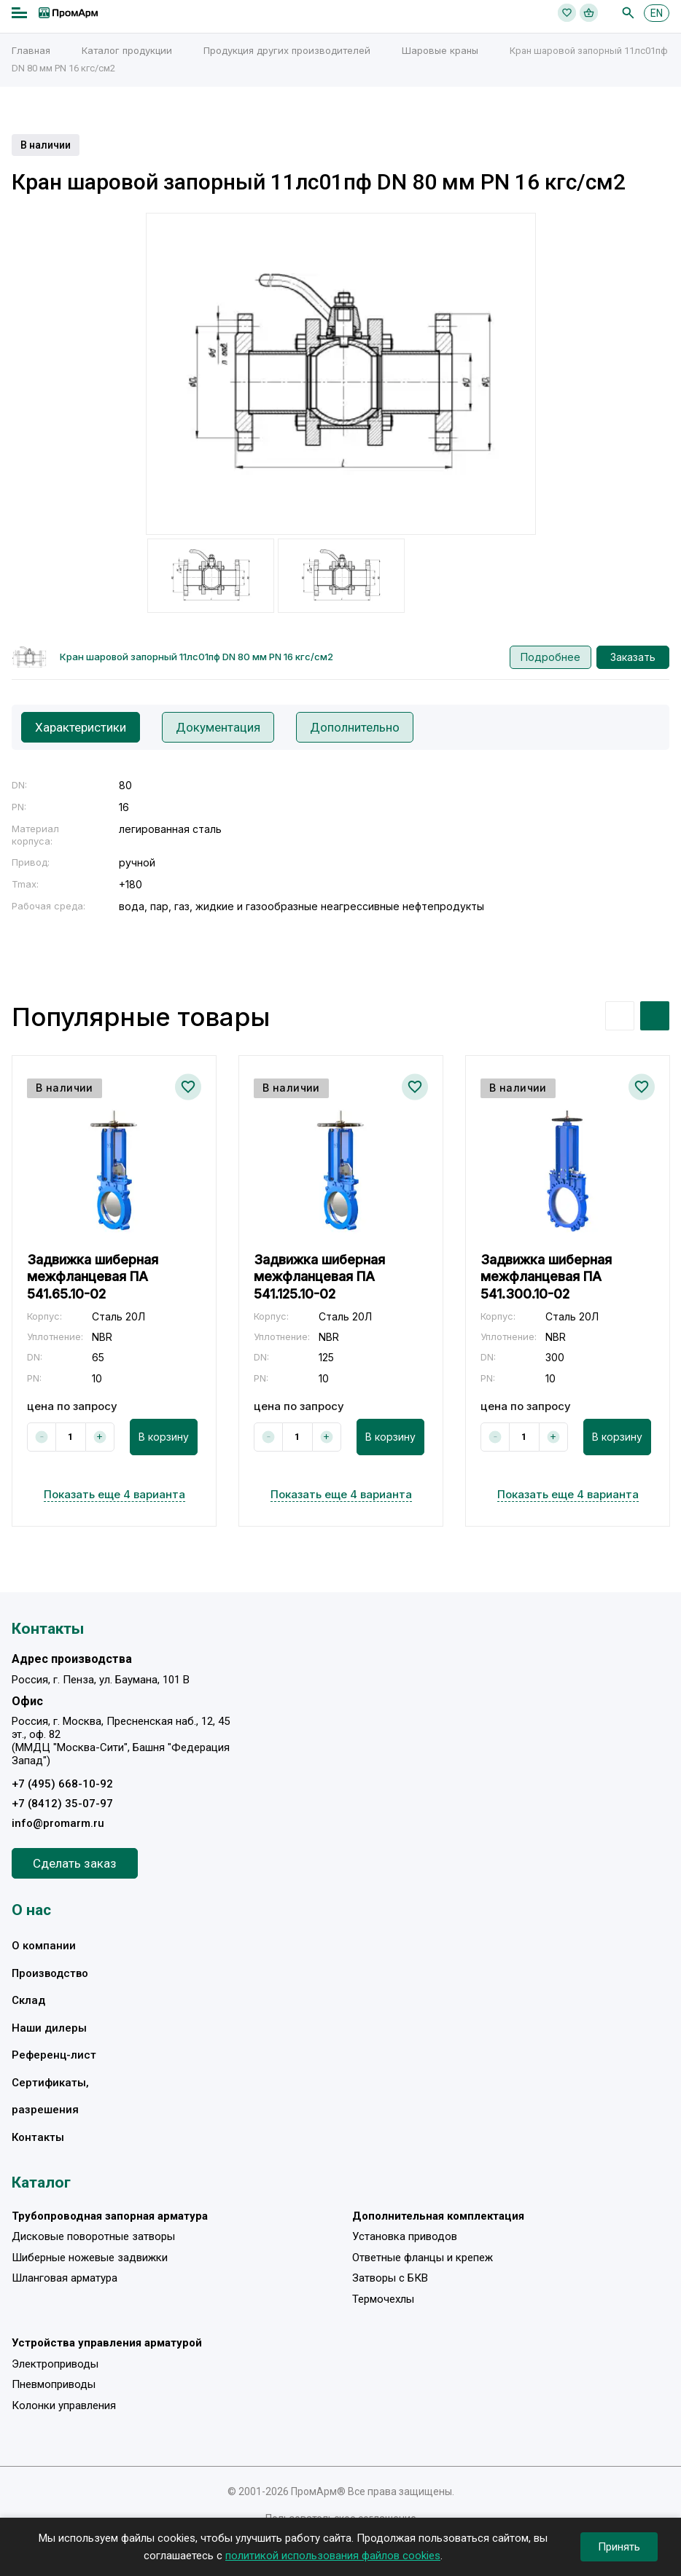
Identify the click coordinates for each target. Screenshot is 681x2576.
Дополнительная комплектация (438, 2216)
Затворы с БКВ (390, 2278)
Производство (50, 1973)
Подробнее (550, 657)
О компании (44, 1945)
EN (656, 13)
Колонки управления (64, 2405)
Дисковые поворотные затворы (93, 2236)
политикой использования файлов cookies (332, 2555)
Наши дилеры (49, 2028)
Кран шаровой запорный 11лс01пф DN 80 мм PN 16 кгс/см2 (196, 656)
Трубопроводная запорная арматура (110, 2216)
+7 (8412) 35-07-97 (62, 1803)
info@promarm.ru (58, 1823)
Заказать (632, 657)
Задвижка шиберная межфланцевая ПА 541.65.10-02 (92, 1276)
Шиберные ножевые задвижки (90, 2257)
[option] (341, 374)
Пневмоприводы (54, 2384)
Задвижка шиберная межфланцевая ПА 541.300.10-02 (546, 1276)
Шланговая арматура (64, 2278)
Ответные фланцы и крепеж (422, 2257)
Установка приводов (404, 2236)
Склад (28, 2000)
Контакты (38, 2137)
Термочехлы (383, 2299)
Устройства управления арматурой (107, 2342)
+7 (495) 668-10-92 (62, 1783)
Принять (619, 2546)
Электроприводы (55, 2364)
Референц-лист (54, 2055)
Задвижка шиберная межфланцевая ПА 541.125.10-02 (319, 1276)
